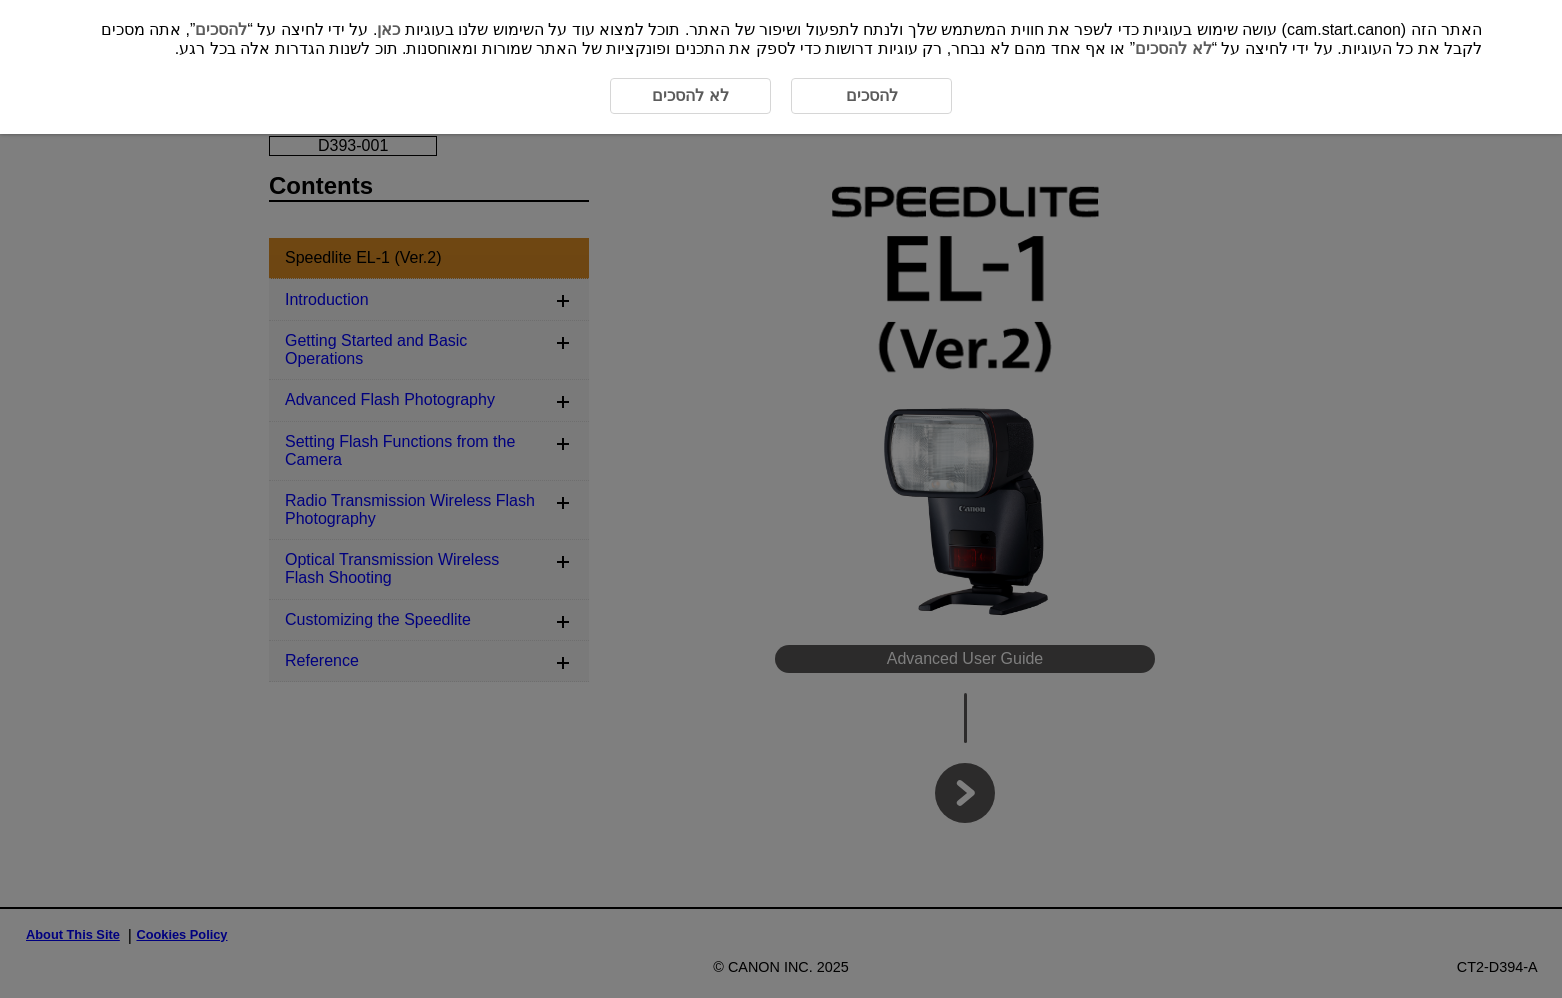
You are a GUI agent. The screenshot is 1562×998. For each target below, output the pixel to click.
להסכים (221, 29)
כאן (388, 29)
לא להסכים (1173, 48)
